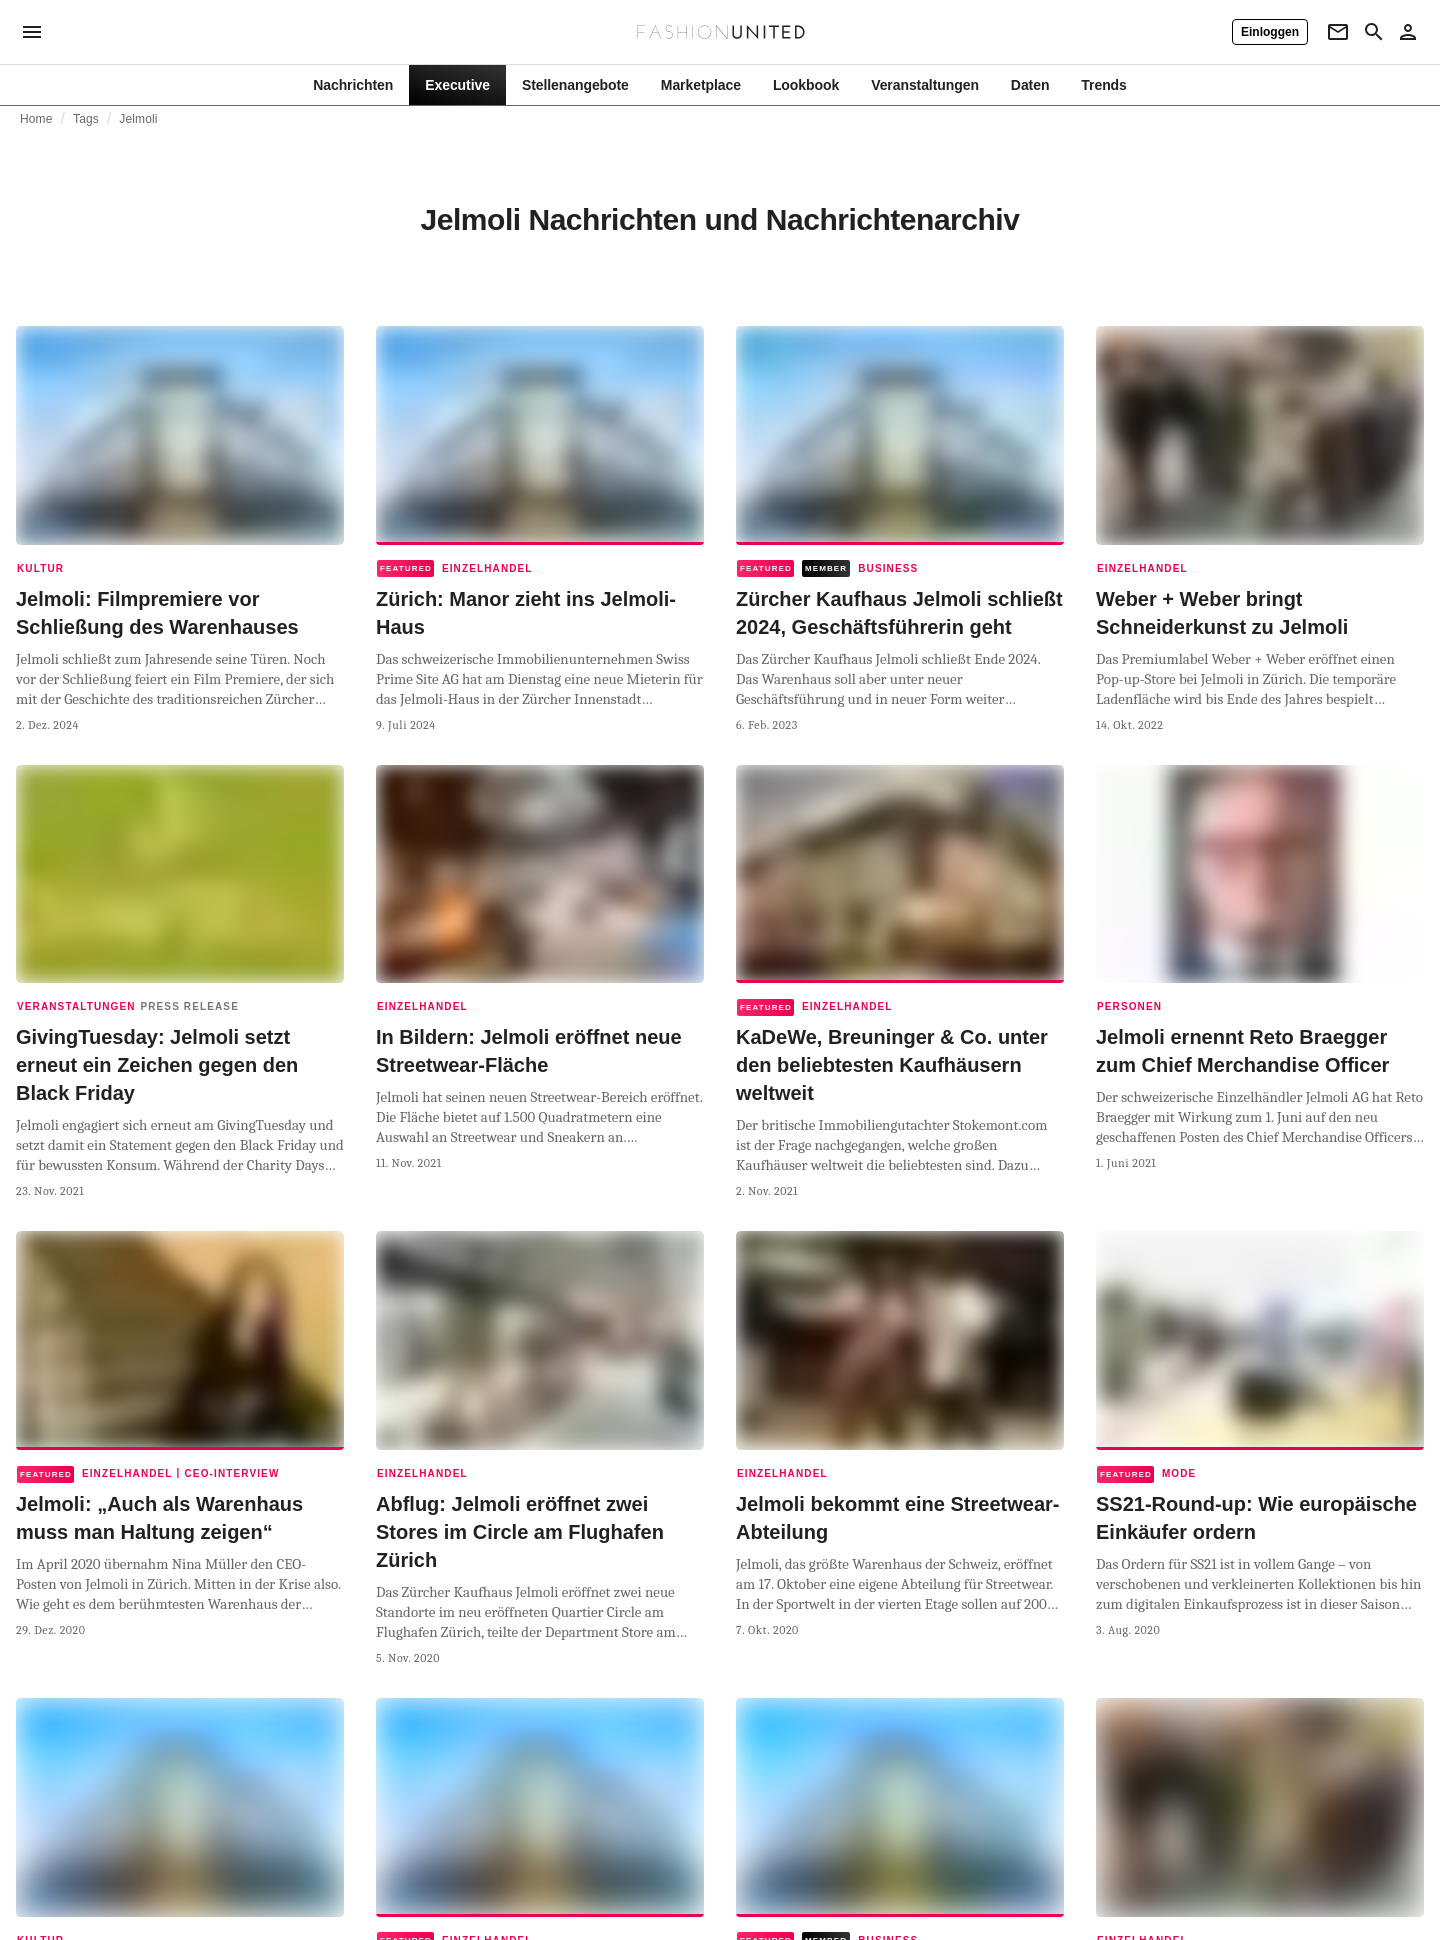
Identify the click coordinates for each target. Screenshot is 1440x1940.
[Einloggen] (1270, 32)
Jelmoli (138, 119)
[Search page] (1374, 32)
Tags (86, 119)
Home (36, 119)
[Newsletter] (1338, 32)
